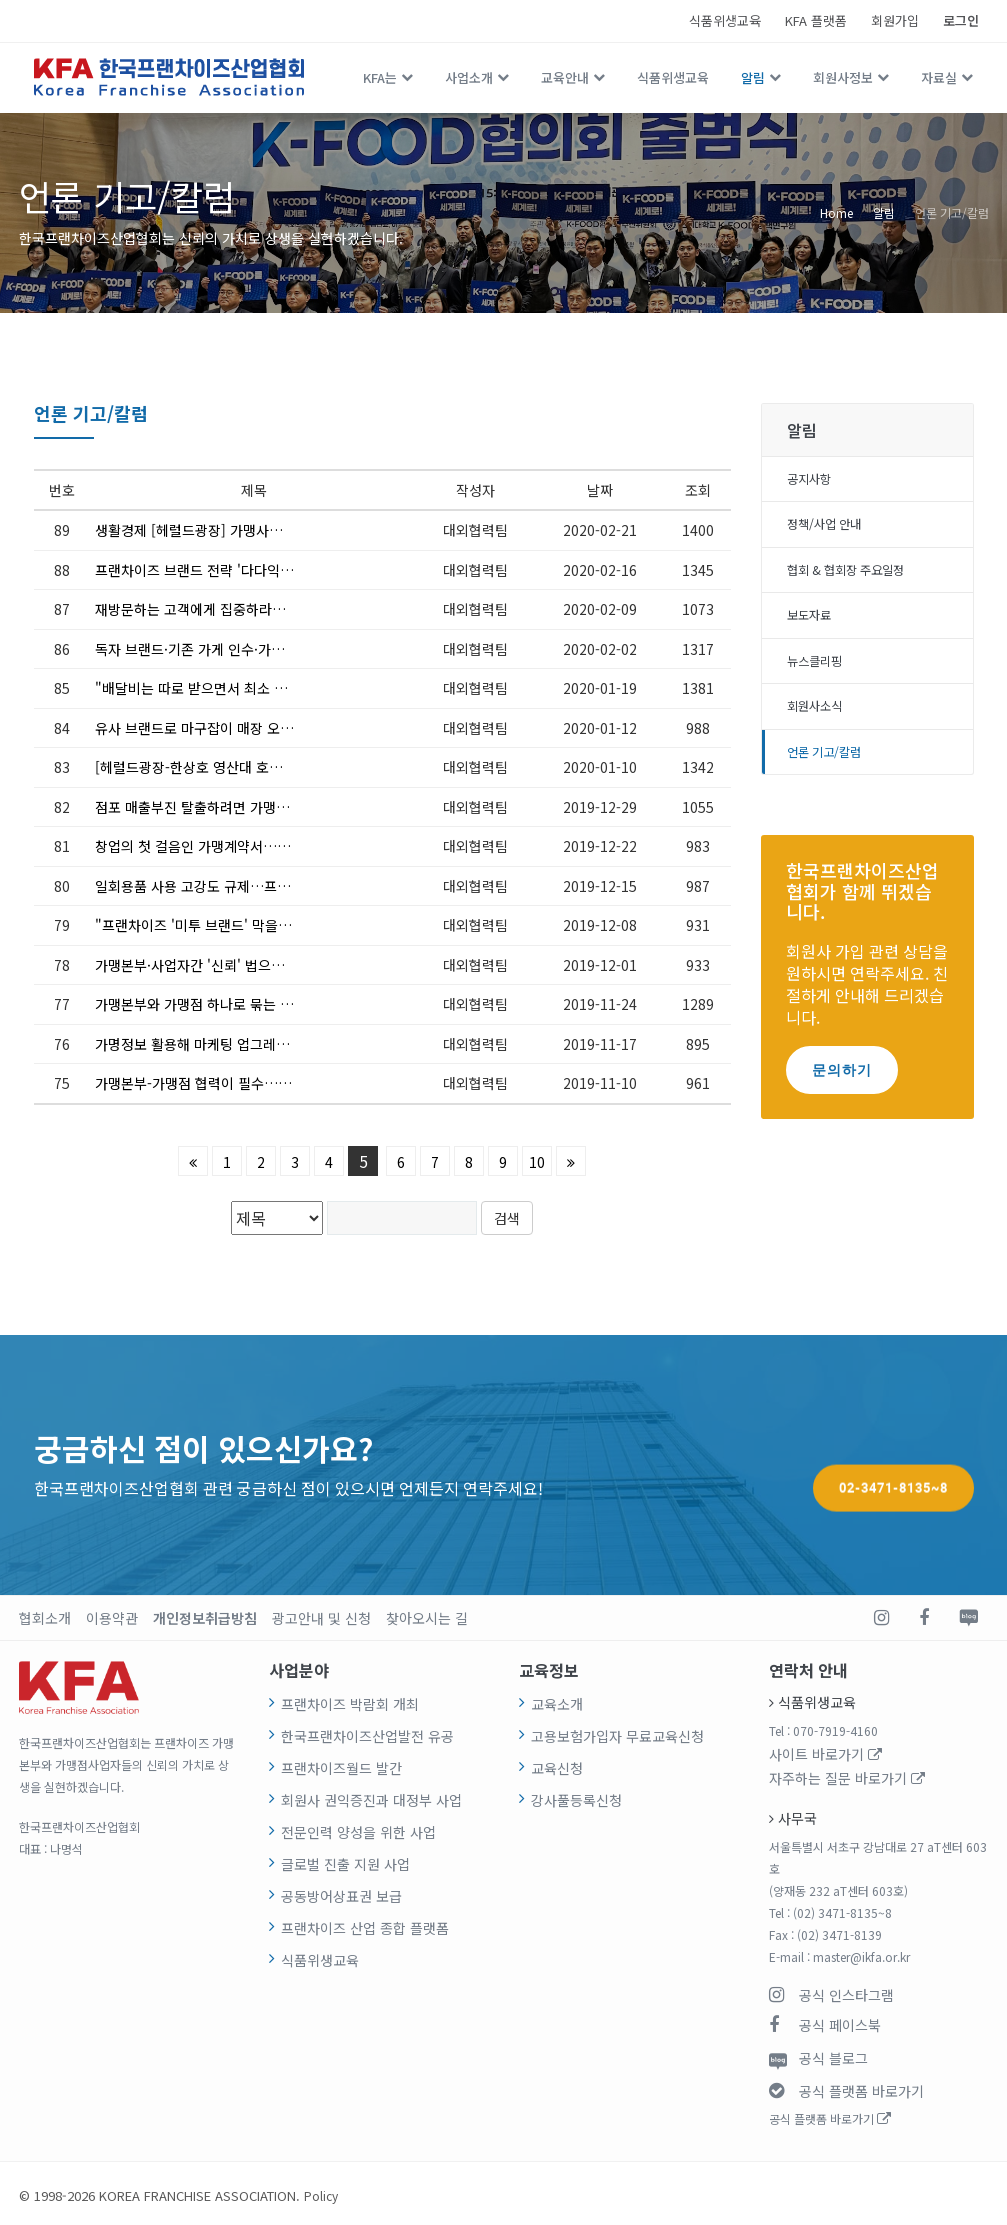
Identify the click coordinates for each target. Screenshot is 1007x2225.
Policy (322, 2190)
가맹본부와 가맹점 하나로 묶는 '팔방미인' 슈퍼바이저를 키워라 (235, 1004)
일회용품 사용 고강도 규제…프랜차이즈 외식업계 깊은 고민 (235, 886)
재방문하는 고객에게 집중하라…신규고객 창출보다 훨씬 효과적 (235, 609)
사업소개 (469, 77)
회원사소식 (819, 724)
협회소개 (41, 1616)
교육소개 (553, 1702)
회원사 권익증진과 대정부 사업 (357, 1792)
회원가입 (895, 20)
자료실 (939, 77)
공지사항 (813, 481)
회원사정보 (843, 77)
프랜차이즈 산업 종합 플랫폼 (351, 1912)
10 (537, 1162)
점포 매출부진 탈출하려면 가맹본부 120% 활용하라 (235, 807)
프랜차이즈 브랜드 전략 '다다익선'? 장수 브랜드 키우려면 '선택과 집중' (235, 570)
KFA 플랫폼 (816, 20)
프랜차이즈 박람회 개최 (339, 1702)
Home (836, 212)
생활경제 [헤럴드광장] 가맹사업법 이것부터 (213, 530)
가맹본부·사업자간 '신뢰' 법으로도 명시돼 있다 (222, 965)
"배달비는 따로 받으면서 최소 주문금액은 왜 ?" (224, 688)
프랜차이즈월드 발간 (332, 1762)
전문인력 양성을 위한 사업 (346, 1822)
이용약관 (100, 1616)
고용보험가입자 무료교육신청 (604, 1732)
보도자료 (813, 627)
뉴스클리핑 (819, 675)
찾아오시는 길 (372, 1616)
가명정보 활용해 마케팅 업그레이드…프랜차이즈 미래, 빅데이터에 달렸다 (235, 1044)
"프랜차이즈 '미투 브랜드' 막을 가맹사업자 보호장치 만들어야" (235, 925)
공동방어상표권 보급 (332, 1882)
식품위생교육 (725, 20)
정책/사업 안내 (831, 530)
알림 (753, 77)
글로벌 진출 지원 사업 (335, 1852)
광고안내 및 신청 (281, 1616)
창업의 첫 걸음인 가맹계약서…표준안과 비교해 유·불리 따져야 (235, 846)
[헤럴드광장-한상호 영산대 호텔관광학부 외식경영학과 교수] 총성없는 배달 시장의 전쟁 (235, 767)
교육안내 (565, 77)
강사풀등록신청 (569, 1792)
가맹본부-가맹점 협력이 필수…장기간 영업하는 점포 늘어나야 (235, 1083)
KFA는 (380, 77)
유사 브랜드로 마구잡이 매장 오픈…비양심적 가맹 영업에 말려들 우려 (235, 728)
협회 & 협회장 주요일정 (856, 578)
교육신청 (553, 1762)
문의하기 (842, 1091)
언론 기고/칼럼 (952, 212)
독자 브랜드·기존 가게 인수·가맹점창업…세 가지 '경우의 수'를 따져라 (235, 649)
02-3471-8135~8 (893, 1464)
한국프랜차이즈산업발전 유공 (354, 1732)
